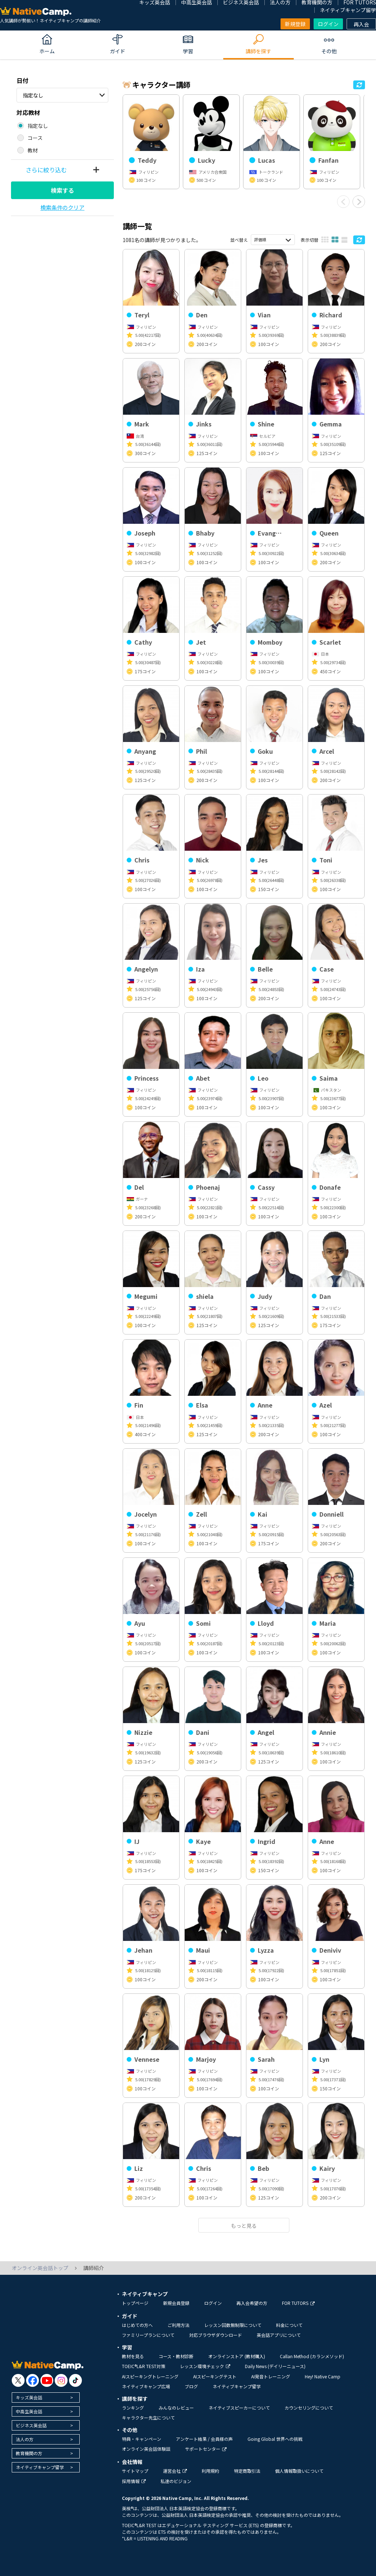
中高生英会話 (29, 2411)
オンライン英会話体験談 (146, 2449)
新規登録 (295, 24)
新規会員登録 (176, 2303)
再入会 (361, 24)
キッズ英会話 (29, 2397)
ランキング (133, 2407)
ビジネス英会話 (31, 2425)
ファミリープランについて (148, 2335)
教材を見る (133, 2356)
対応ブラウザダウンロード (215, 2335)
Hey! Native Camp (322, 2376)
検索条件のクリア (62, 207)
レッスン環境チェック (205, 2366)
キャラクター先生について (148, 2417)
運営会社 (175, 2471)
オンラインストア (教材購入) (236, 2356)
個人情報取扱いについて (299, 2471)
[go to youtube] (46, 2380)
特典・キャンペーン (141, 2439)
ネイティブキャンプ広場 (146, 2386)
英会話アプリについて (279, 2335)
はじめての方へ (137, 2325)
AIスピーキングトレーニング (150, 2376)
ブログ (191, 2386)
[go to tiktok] (75, 2380)
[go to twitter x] (18, 2380)
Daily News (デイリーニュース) (275, 2366)
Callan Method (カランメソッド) (312, 2356)
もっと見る (244, 2225)
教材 (33, 150)
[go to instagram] (61, 2380)
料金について (289, 2325)
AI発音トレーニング (270, 2376)
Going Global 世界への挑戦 (275, 2439)
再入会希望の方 (251, 2303)
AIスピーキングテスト (214, 2376)
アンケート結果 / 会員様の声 (204, 2439)
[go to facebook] (32, 2380)
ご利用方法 (178, 2325)
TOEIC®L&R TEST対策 (143, 2366)
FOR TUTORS (298, 2303)
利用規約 (210, 2471)
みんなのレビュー (176, 2407)
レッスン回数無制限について (232, 2325)
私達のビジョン (175, 2481)
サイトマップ (135, 2471)
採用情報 (134, 2481)
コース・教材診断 (176, 2356)
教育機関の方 (29, 2453)
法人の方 (24, 2439)
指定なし (33, 95)
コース (35, 137)
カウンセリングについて (309, 2407)
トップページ (135, 2303)
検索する (62, 190)
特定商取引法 (247, 2471)
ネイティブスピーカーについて (239, 2407)
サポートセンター (206, 2449)
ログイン (328, 24)
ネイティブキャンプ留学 (348, 10)
